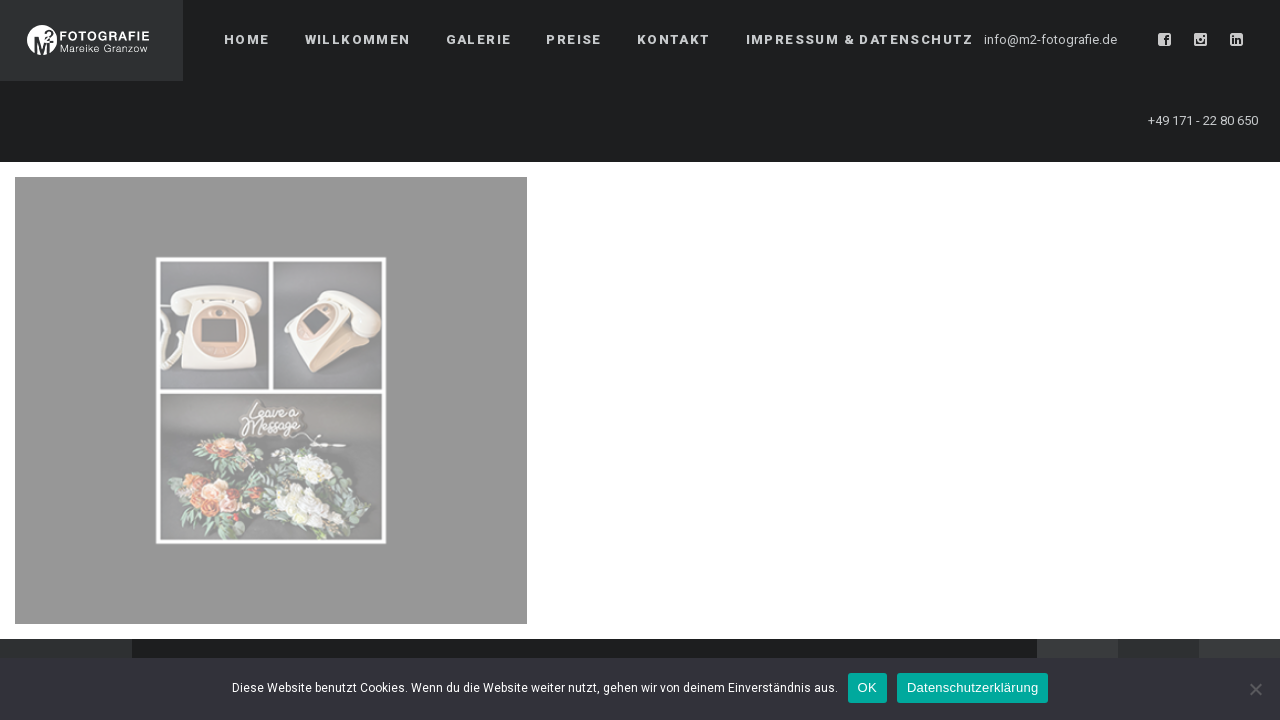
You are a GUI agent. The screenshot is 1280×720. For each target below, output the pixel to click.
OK (867, 687)
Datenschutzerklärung (972, 687)
